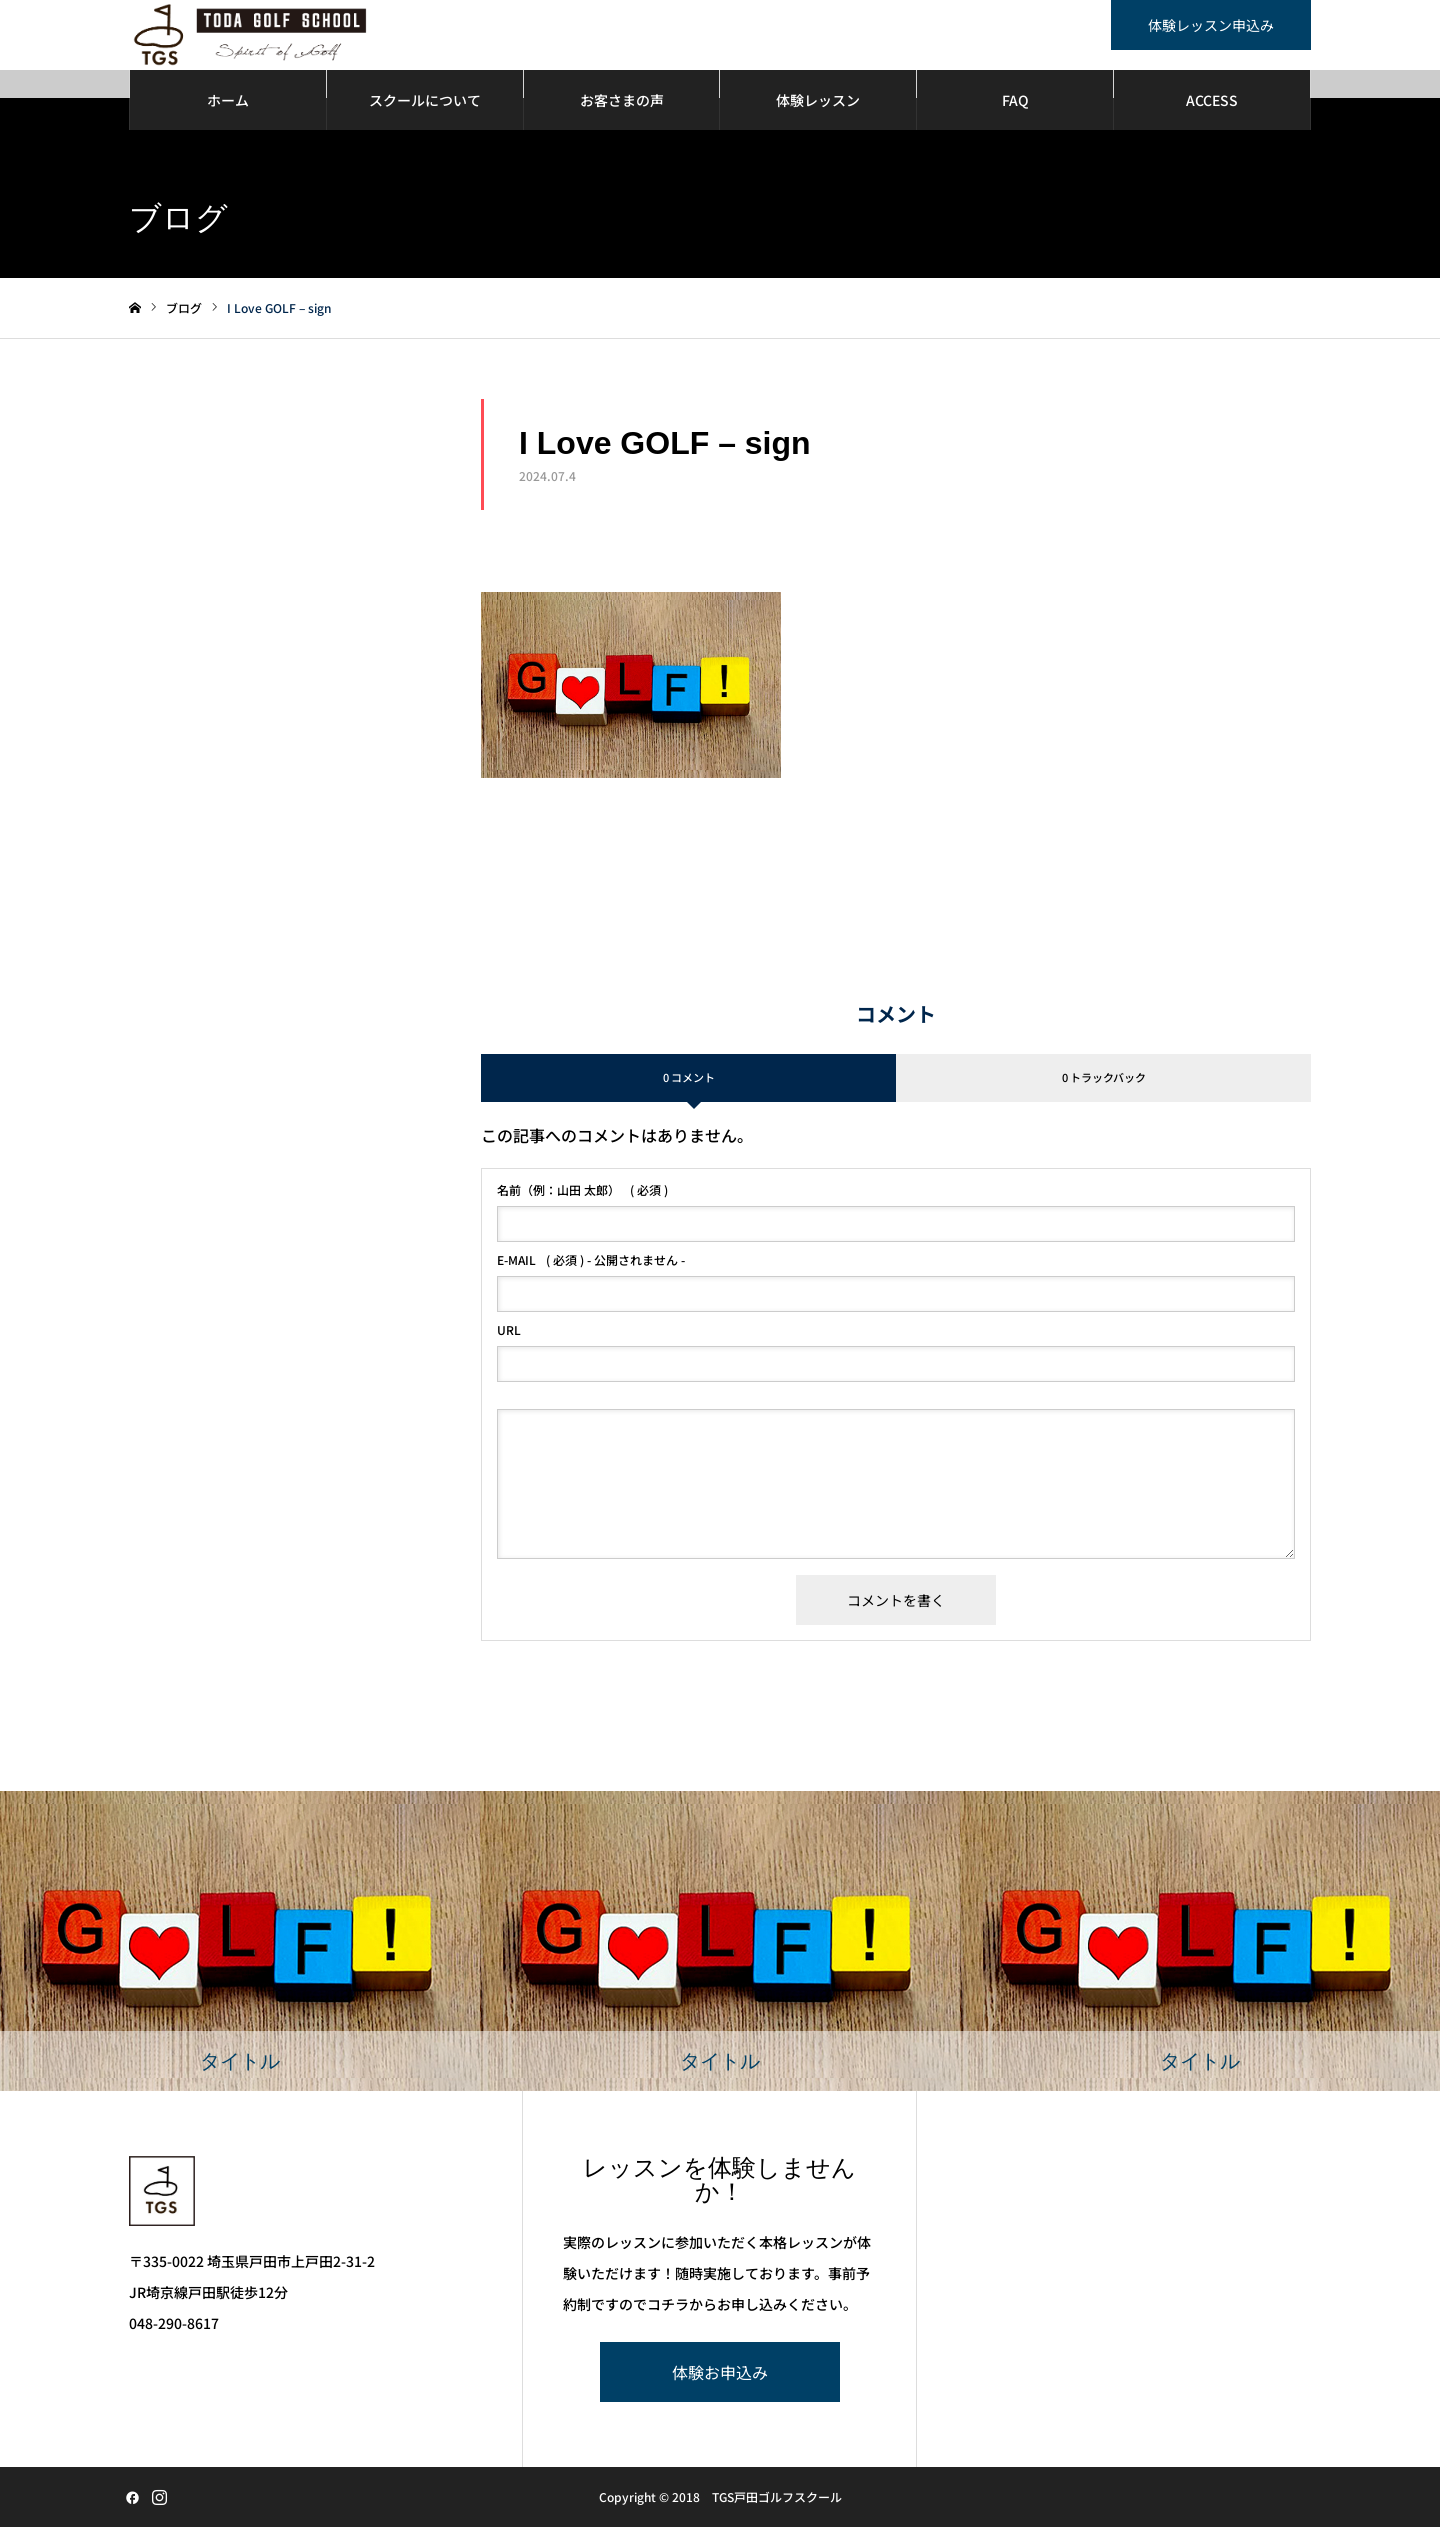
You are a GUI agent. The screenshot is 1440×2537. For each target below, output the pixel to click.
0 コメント (689, 1087)
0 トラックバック (1104, 1087)
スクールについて (425, 110)
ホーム (228, 110)
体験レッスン (818, 110)
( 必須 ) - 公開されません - (591, 1270)
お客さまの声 (622, 110)
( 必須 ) (582, 1200)
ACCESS (1212, 110)
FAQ (1015, 110)
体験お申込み (720, 2382)
